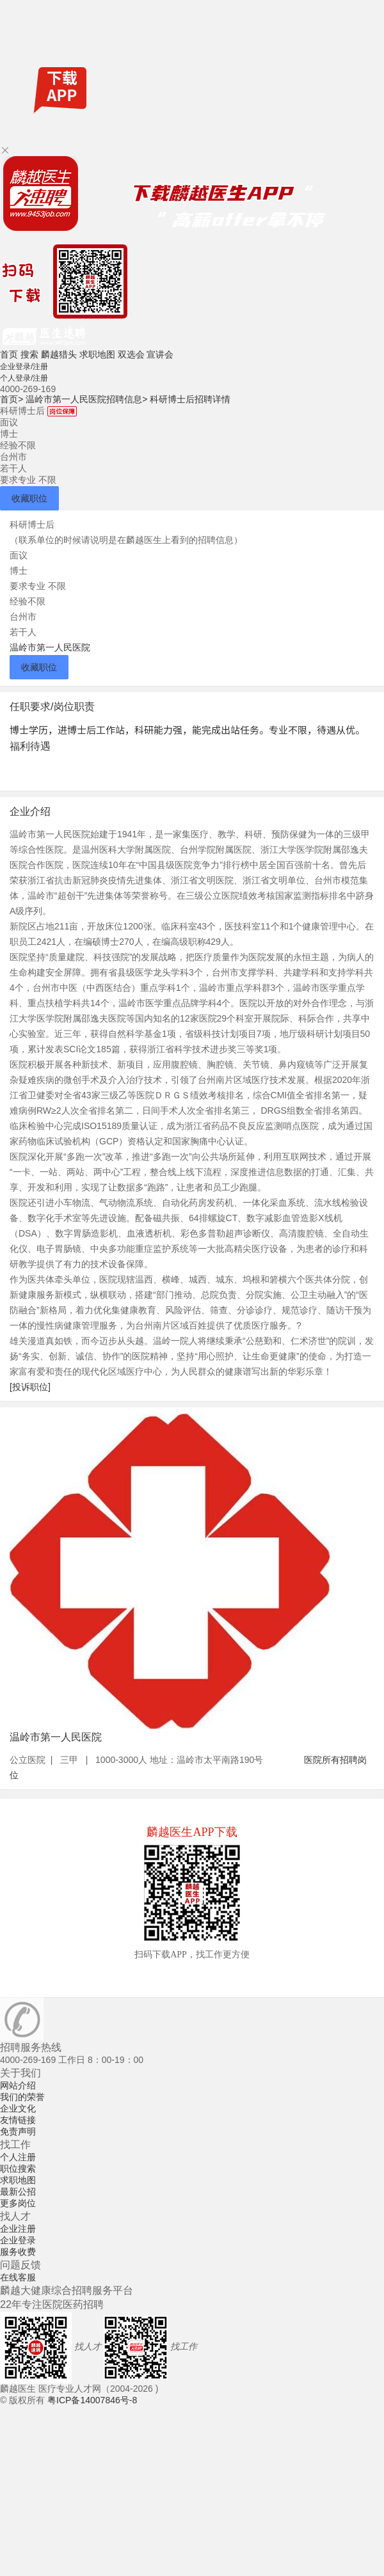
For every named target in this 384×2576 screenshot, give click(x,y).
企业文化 (18, 2108)
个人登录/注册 (24, 378)
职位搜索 (18, 2168)
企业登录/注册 (24, 366)
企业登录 (18, 2240)
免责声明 (18, 2131)
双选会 (131, 354)
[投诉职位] (30, 1387)
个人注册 (18, 2157)
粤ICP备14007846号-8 (92, 2400)
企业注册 (18, 2229)
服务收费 (18, 2252)
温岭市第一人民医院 (50, 647)
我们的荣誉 (22, 2097)
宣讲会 (160, 354)
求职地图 (97, 354)
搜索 (29, 354)
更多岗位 (18, 2203)
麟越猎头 (59, 354)
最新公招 (18, 2191)
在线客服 (18, 2277)
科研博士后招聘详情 (190, 399)
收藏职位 (29, 498)
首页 (9, 354)
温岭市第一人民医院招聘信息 (86, 399)
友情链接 (18, 2120)
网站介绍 (18, 2085)
